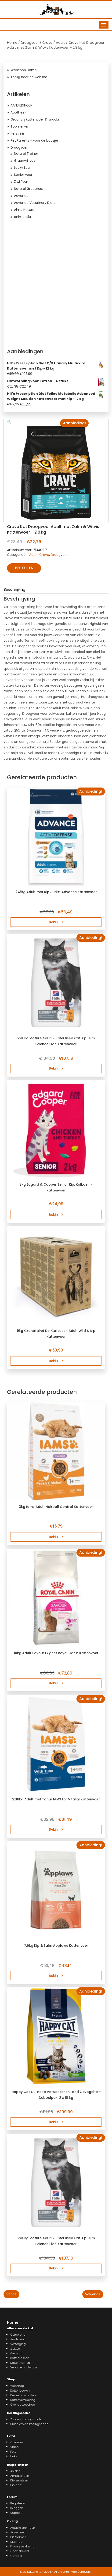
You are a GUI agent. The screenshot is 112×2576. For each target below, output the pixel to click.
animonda (22, 216)
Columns (17, 2442)
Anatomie (17, 2339)
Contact (16, 2556)
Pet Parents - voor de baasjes (35, 140)
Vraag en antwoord (24, 2367)
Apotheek (18, 112)
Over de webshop (22, 2405)
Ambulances (19, 2476)
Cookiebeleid (19, 2551)
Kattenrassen (19, 2358)
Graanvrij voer (25, 160)
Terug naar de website (29, 77)
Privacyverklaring (22, 2546)
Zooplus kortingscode (25, 2419)
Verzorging (18, 2344)
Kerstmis (18, 133)
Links (13, 2456)
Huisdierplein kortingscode (29, 2424)
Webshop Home (24, 70)
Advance (21, 195)
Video (14, 2447)
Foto (13, 2452)
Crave (47, 42)
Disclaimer (17, 2537)
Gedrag (16, 2353)
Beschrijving (14, 589)
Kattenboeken (20, 2391)
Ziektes (15, 2349)
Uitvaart (16, 2485)
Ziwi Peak (21, 181)
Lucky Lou (22, 167)
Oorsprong (17, 2335)
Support (16, 2513)
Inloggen (16, 2508)
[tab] (56, 590)
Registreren (18, 2503)
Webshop (17, 2386)
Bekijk (56, 922)
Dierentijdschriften (23, 2395)
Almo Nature (24, 209)
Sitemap (16, 2542)
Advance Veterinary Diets (34, 202)
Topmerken (20, 126)
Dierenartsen (19, 2480)
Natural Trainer (26, 153)
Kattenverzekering (22, 2400)
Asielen (15, 2471)
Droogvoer (30, 42)
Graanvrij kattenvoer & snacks (35, 119)
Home (12, 42)
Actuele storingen (22, 2528)
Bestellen (24, 568)
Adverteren (17, 2532)
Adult (60, 42)
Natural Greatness (28, 188)
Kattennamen (20, 2363)
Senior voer (23, 174)
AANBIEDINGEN (22, 105)
